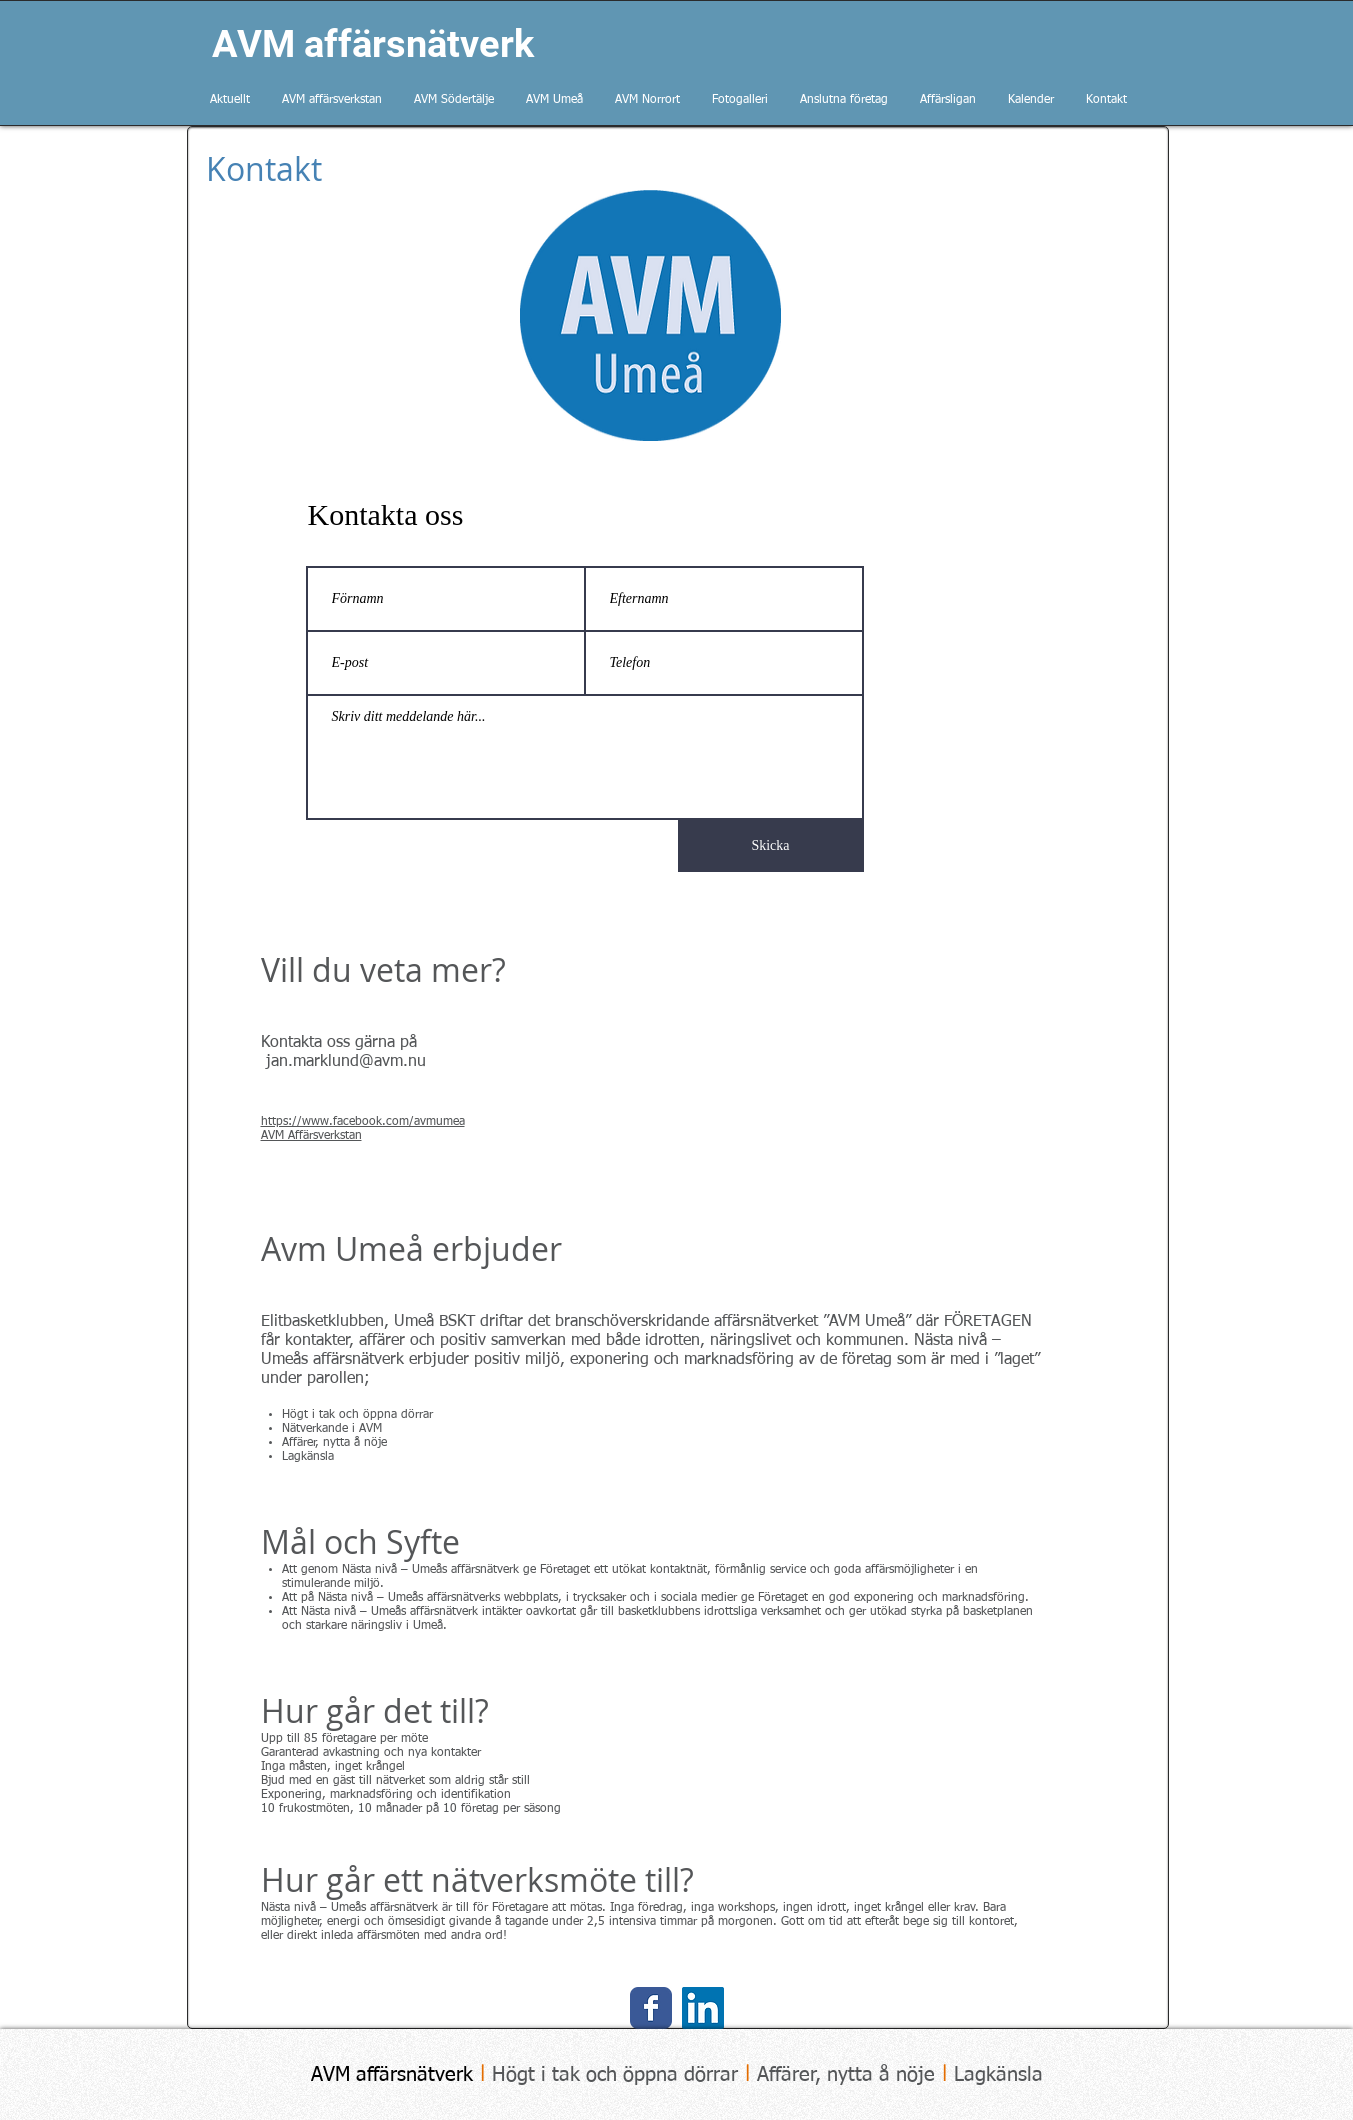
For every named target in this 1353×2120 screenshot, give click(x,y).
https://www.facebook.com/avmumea (363, 1122)
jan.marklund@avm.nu (346, 1062)
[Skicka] (771, 846)
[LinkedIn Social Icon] (703, 2008)
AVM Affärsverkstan (311, 1136)
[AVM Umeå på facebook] (651, 2008)
